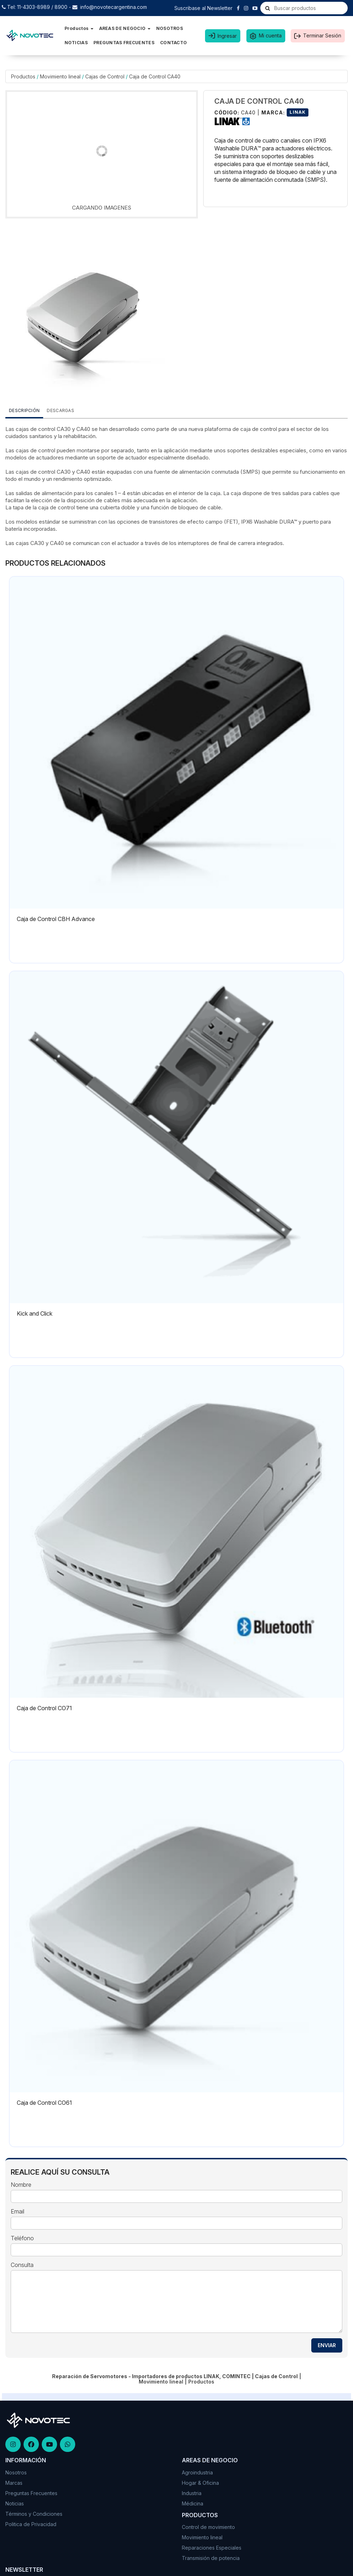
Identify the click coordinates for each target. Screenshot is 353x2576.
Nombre (21, 2184)
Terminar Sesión (322, 35)
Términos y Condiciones (33, 2514)
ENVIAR (327, 2345)
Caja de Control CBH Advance (56, 918)
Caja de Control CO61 (44, 2102)
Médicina (192, 2503)
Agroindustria (197, 2472)
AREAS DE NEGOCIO (124, 28)
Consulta (22, 2265)
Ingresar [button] (227, 36)
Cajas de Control (104, 76)
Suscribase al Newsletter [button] (203, 8)
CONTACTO (173, 42)
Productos (79, 28)
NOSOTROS (169, 28)
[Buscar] (267, 8)
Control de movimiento (208, 2527)
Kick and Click (34, 1313)
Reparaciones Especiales (211, 2548)
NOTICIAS (76, 42)
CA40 (83, 429)
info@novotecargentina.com (113, 7)
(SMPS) (250, 471)
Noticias (14, 2503)
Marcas (13, 2483)
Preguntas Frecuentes (31, 2493)
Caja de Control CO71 (44, 1708)
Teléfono (22, 2238)
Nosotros (16, 2472)
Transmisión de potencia (211, 2558)
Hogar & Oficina (200, 2483)
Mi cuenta (270, 35)
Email (17, 2211)
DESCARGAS (60, 410)
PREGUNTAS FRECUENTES (123, 42)
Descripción (24, 410)
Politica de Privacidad (30, 2524)
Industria (191, 2493)
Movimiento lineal (60, 76)
